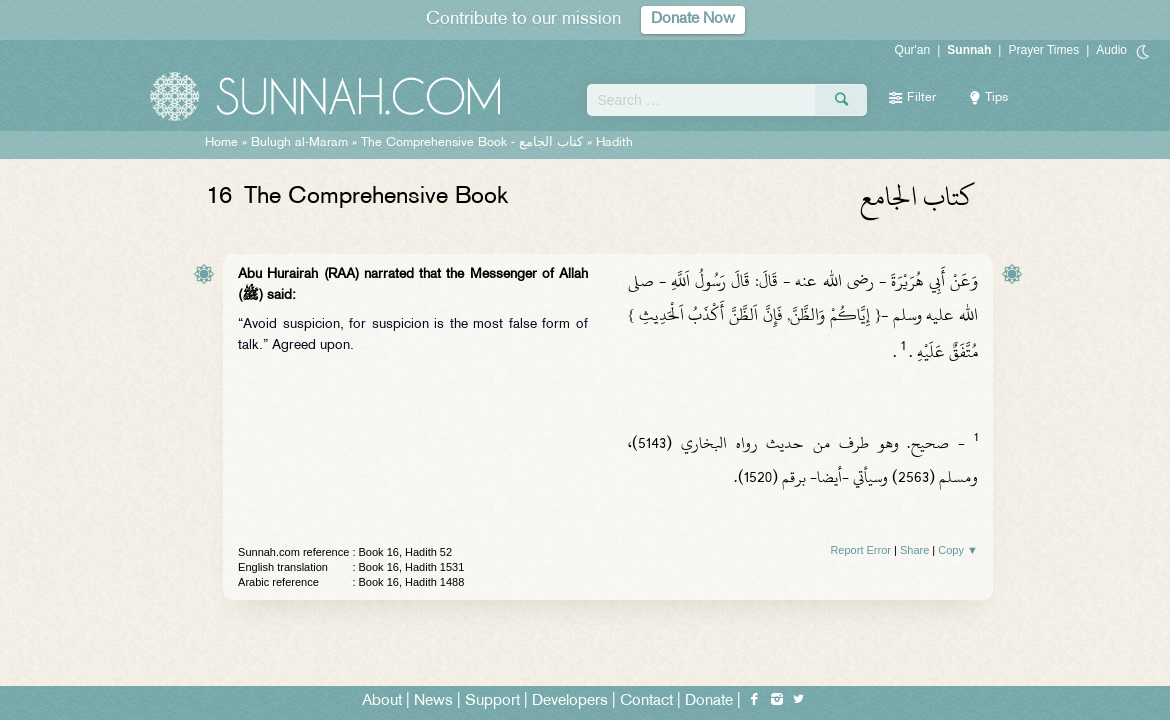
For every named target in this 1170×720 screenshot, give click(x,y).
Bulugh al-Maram (299, 143)
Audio (1111, 50)
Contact (646, 701)
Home (221, 143)
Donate (709, 701)
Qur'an (913, 50)
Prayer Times (1043, 50)
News (433, 701)
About (382, 701)
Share (914, 550)
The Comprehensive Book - (472, 143)
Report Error (860, 550)
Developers (570, 701)
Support (492, 701)
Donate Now (693, 19)
